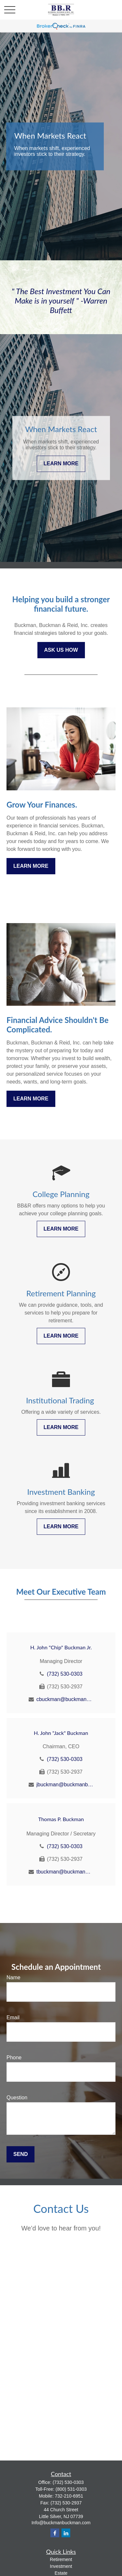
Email (13, 2017)
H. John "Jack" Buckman (61, 1733)
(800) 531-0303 (71, 2489)
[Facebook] (54, 2532)
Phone (14, 2057)
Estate (61, 2573)
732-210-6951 (69, 2496)
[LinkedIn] (65, 2532)
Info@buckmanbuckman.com (61, 2522)
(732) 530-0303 (64, 1674)
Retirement (61, 2559)
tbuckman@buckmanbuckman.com (64, 1871)
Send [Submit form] (20, 2154)
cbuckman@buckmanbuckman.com (64, 1699)
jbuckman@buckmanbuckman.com (64, 1784)
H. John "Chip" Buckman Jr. (61, 1647)
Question (17, 2097)
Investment (61, 2566)
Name (13, 1977)
